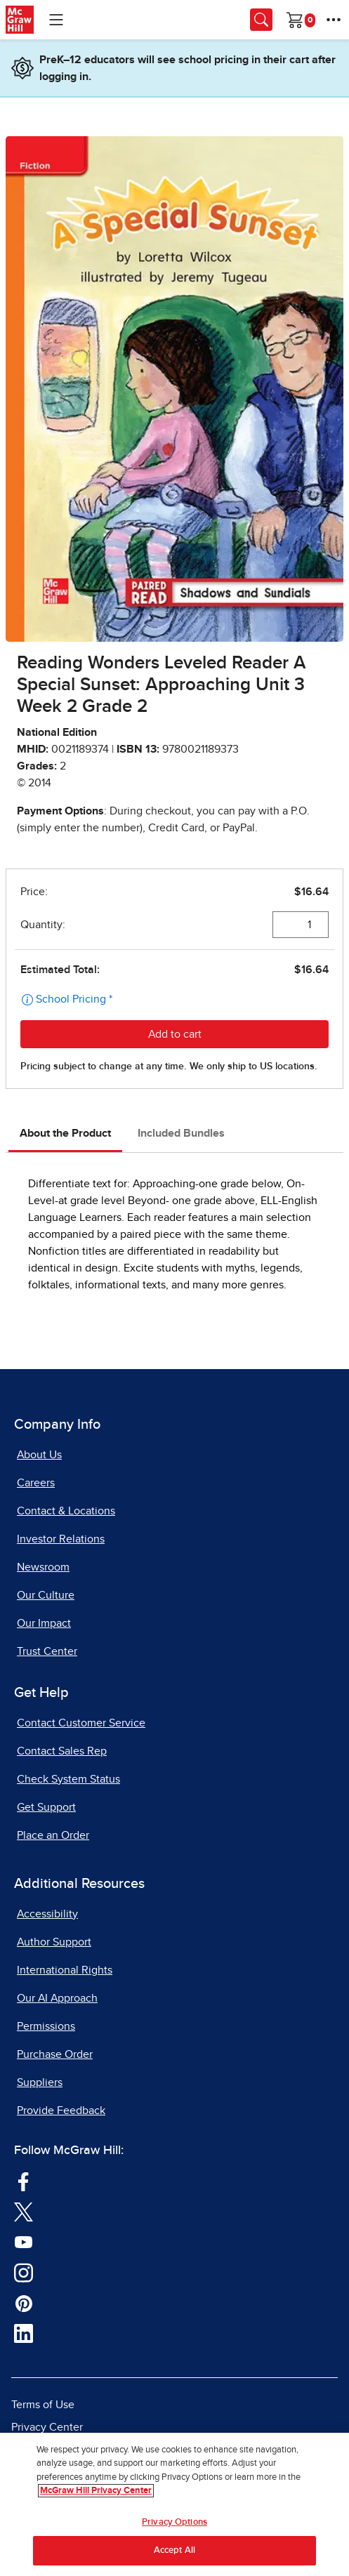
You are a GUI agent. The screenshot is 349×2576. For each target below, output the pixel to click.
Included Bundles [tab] (181, 1133)
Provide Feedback (61, 2110)
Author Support (54, 1942)
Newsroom (43, 1567)
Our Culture (45, 1595)
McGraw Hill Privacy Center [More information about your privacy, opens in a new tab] (96, 2490)
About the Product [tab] (65, 1133)
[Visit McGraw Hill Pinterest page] (23, 2302)
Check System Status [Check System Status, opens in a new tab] (68, 1779)
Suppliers (39, 2082)
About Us (39, 1454)
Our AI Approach (57, 1998)
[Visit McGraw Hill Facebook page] (23, 2180)
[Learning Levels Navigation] (56, 19)
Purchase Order (55, 2054)
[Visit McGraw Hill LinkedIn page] (23, 2333)
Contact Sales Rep (62, 1751)
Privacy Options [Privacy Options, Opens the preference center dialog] (174, 2522)
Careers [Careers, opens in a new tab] (36, 1482)
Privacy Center (47, 2427)
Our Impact (44, 1623)
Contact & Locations (66, 1511)
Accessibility (47, 1914)
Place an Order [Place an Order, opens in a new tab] (53, 1835)
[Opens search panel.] (261, 19)
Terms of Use (42, 2404)
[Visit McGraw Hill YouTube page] (23, 2241)
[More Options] (333, 19)
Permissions (46, 2026)
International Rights (64, 1970)
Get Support (46, 1807)
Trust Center (47, 1651)
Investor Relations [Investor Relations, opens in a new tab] (61, 1539)
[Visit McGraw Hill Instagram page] (23, 2272)
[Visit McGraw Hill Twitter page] (23, 2211)
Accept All (174, 2550)
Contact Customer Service (81, 1723)
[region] (174, 2504)
